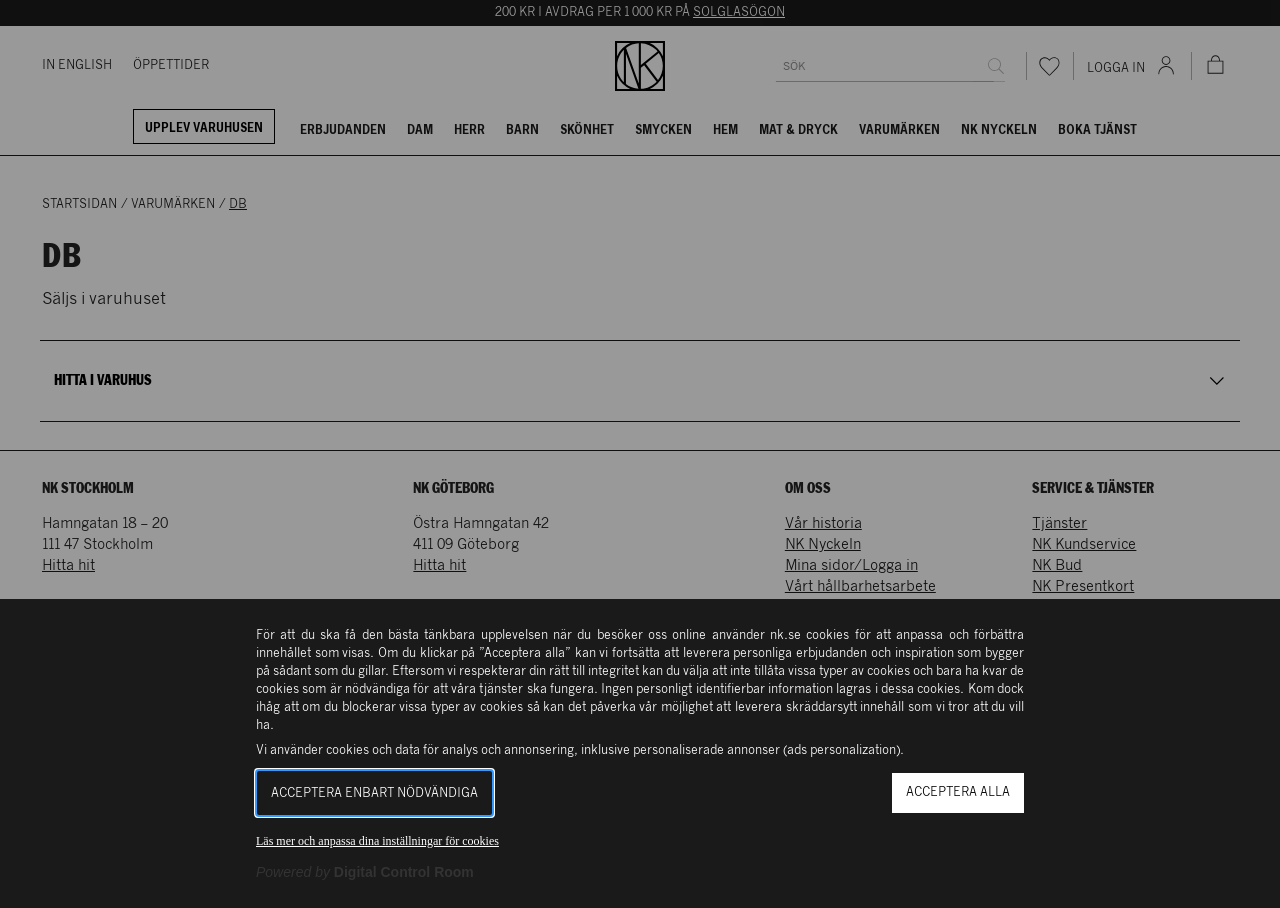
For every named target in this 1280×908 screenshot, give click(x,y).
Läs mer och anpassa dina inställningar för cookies (377, 841)
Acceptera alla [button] (958, 792)
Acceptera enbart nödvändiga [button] (374, 793)
